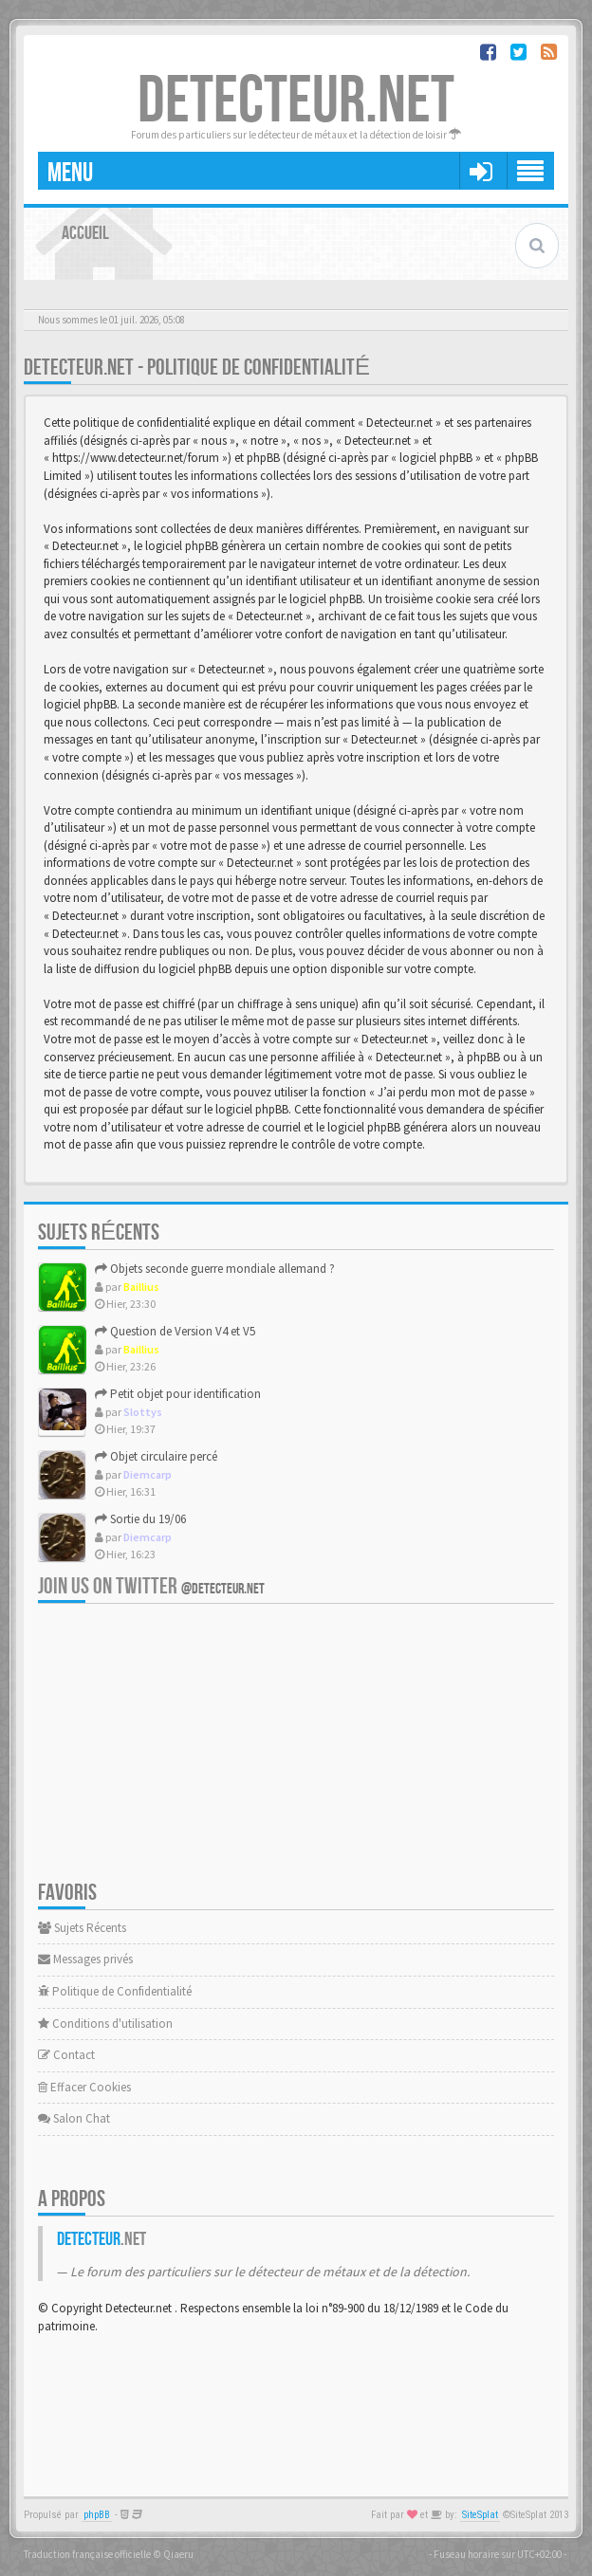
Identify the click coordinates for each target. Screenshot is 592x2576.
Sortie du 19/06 (140, 1519)
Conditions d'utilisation (105, 2023)
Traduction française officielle (87, 2554)
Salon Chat (74, 2118)
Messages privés (85, 1959)
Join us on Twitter (151, 1586)
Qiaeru (178, 2554)
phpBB (96, 2515)
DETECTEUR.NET (296, 101)
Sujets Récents (82, 1928)
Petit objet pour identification (178, 1394)
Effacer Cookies (84, 2087)
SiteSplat (480, 2515)
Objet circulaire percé (156, 1456)
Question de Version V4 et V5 (175, 1331)
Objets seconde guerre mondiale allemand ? (215, 1268)
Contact (66, 2055)
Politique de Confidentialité (115, 1991)
